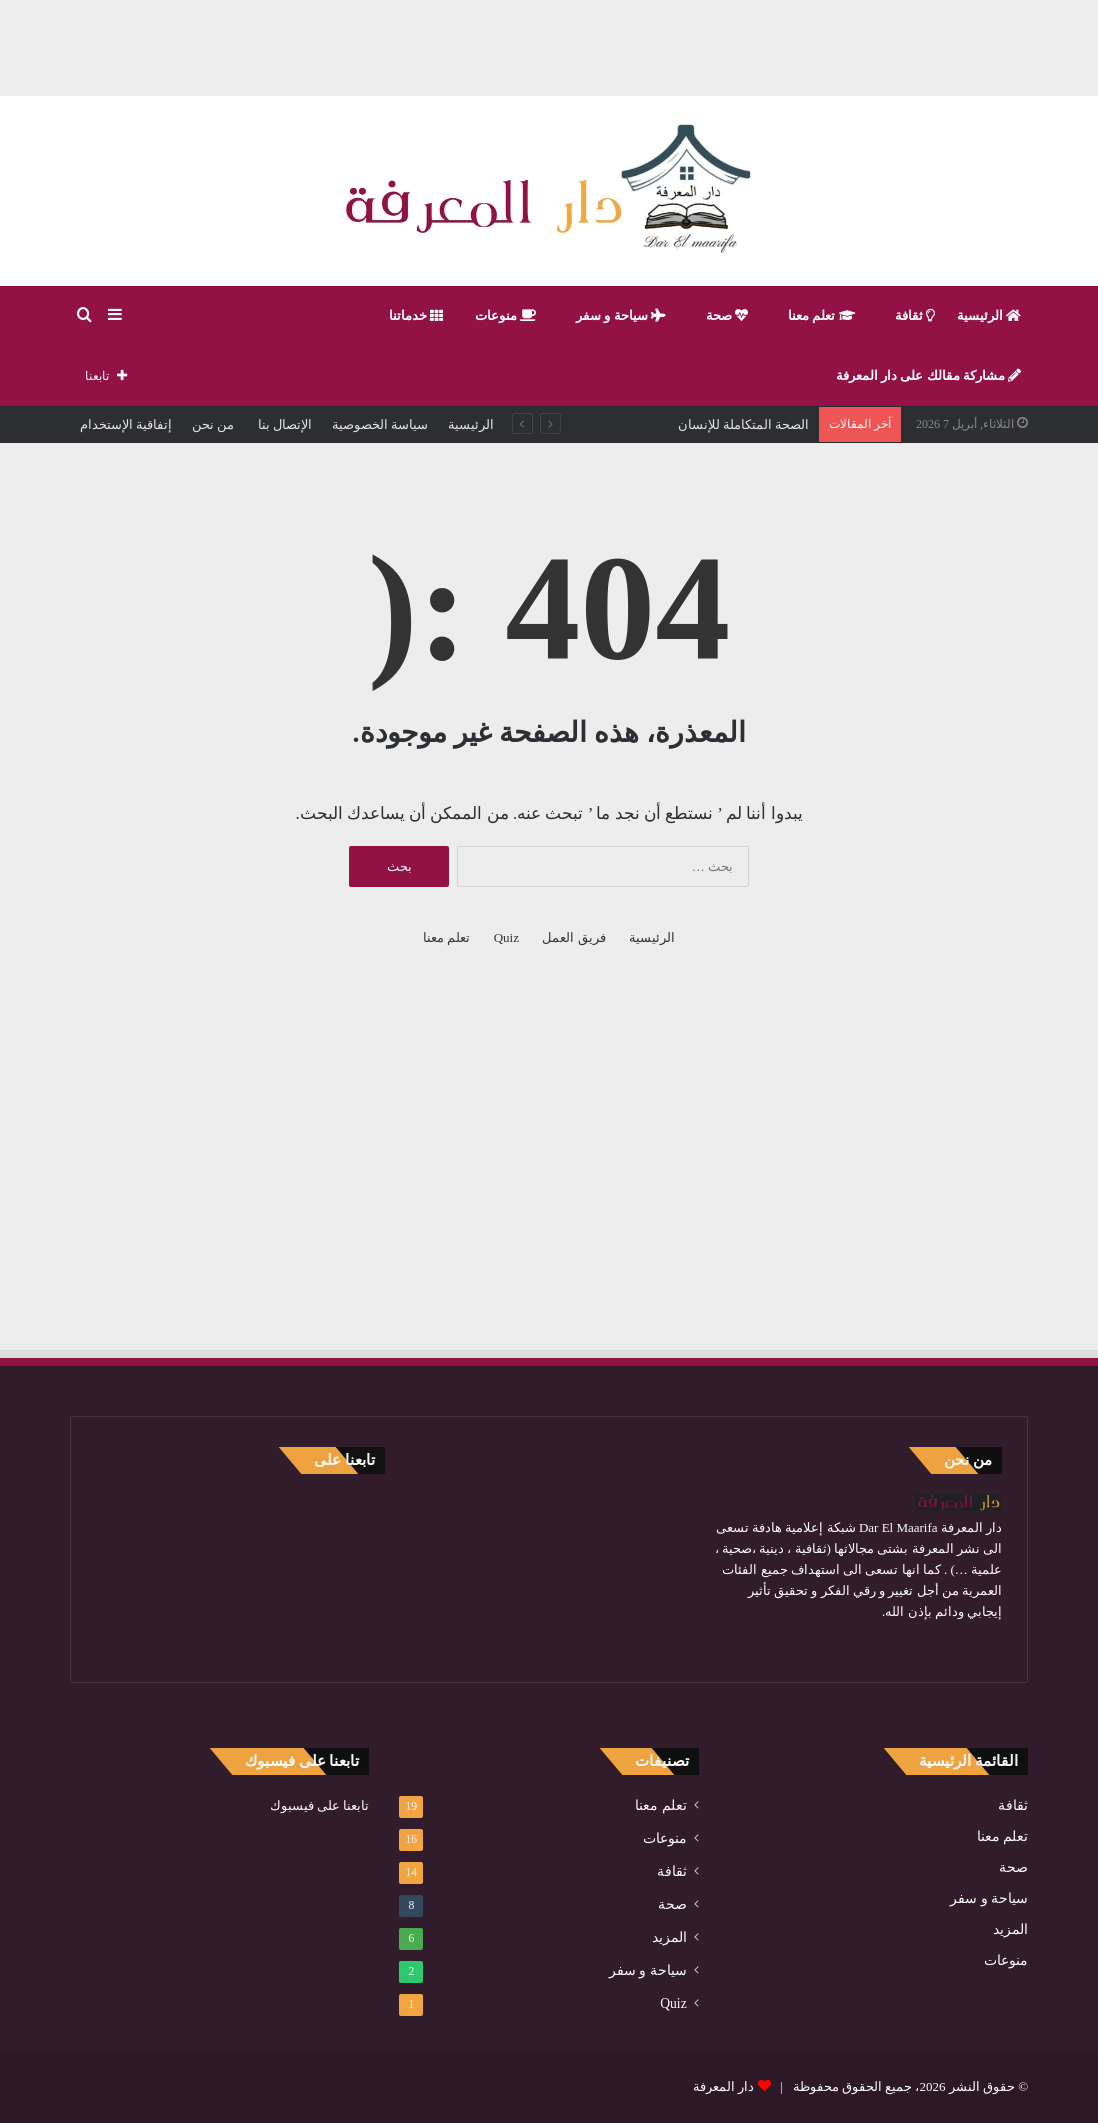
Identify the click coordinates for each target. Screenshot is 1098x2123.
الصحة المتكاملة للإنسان (744, 424)
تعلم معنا (821, 315)
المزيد (1010, 1929)
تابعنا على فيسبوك (320, 1805)
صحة (727, 315)
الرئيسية (989, 315)
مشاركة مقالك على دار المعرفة (928, 375)
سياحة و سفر (621, 315)
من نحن (213, 424)
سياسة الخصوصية (380, 424)
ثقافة (915, 315)
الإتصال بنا (283, 424)
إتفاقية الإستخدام (126, 424)
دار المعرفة (723, 2086)
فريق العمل (573, 937)
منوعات (505, 315)
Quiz (506, 937)
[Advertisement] (549, 45)
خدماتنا (416, 315)
